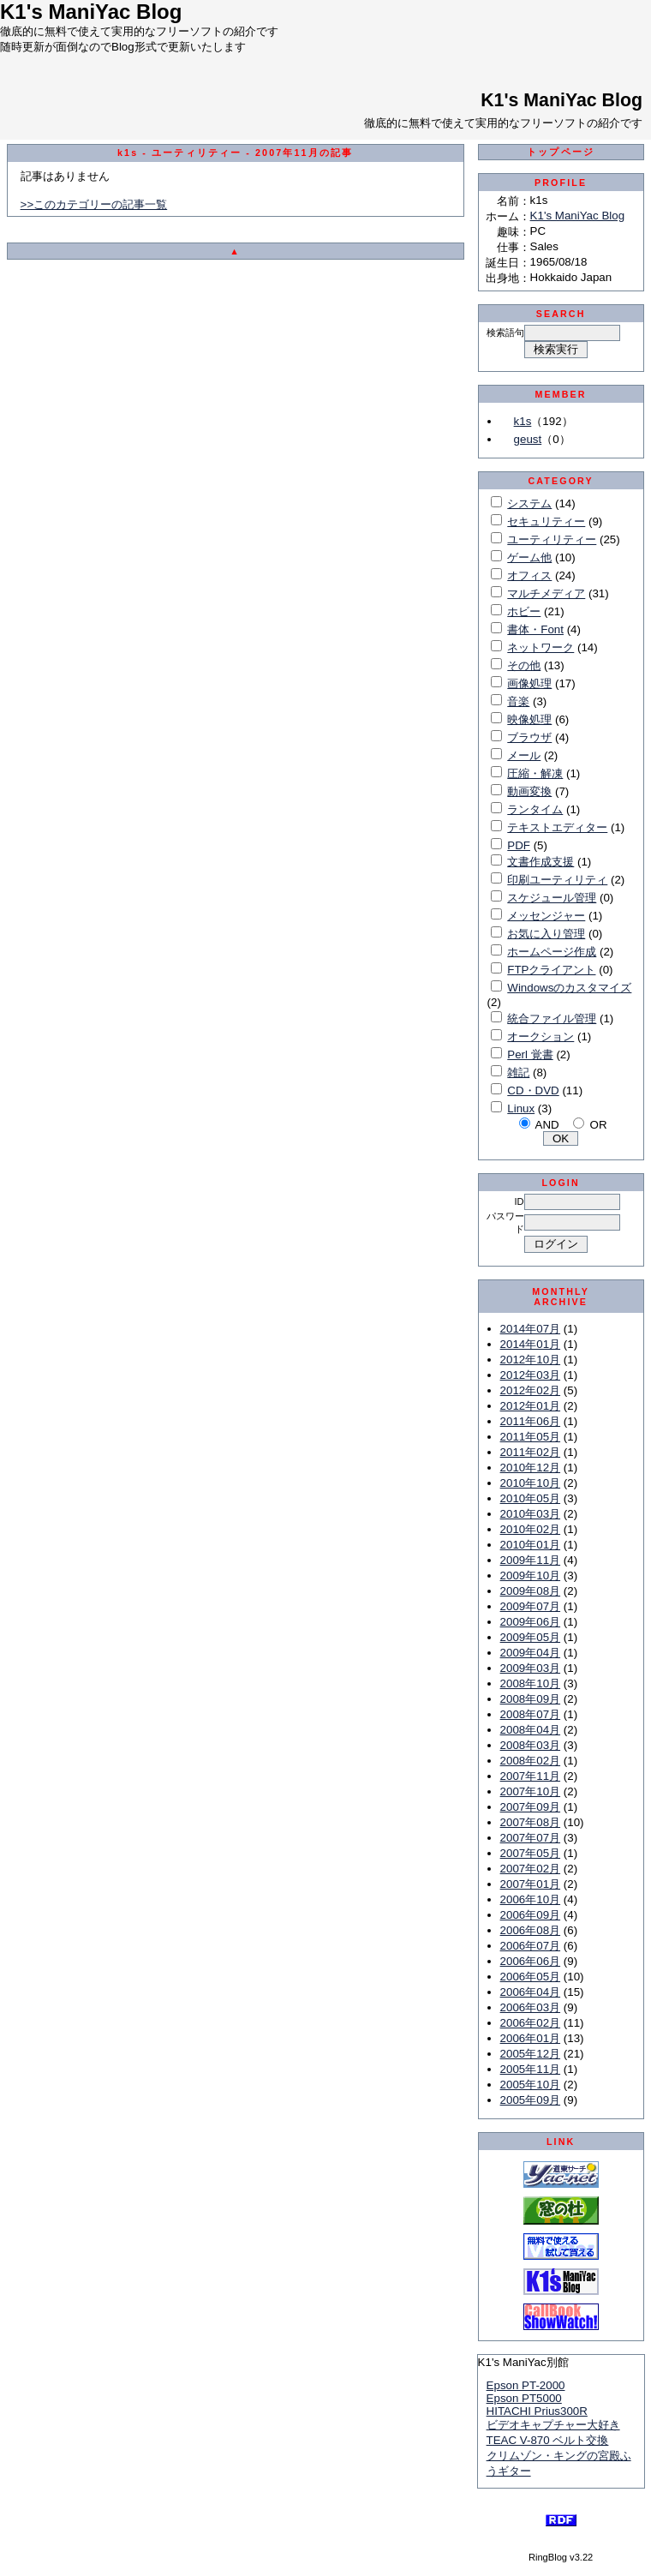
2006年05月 (530, 1976)
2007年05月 (530, 1853)
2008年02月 (530, 1760)
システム (529, 503)
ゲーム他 (529, 557)
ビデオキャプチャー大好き (553, 2424)
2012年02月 (530, 1390)
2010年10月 (530, 1483)
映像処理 (529, 719)
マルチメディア (546, 593)
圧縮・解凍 (535, 773)
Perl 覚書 (529, 1054)
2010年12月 (530, 1467)
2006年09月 (530, 1914)
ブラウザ (529, 737)
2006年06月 (530, 1961)
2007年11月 (530, 1776)
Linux (521, 1108)
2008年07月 (530, 1714)
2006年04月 (530, 1992)
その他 (524, 665)
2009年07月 (530, 1606)
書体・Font (535, 629)
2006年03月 (530, 2007)
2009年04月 (530, 1652)
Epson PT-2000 (526, 2385)
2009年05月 (530, 1637)
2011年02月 (530, 1452)
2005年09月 (530, 2100)
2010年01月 (530, 1544)
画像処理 (529, 683)
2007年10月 (530, 1791)
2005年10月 (530, 2084)
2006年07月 (530, 1945)
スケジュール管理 (551, 897)
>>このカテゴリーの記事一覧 (94, 204)
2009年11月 (530, 1560)
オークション (540, 1036)
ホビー (524, 611)
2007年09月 (530, 1806)
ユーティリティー (551, 539)
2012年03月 (530, 1375)
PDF (518, 845)
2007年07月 (530, 1837)
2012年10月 (530, 1359)
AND (547, 1124)
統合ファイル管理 (551, 1018)
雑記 (518, 1072)
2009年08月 (530, 1591)
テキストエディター (557, 827)
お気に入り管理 (546, 933)
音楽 (518, 701)
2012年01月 (530, 1405)
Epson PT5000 (524, 2398)
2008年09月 (530, 1698)
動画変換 (529, 791)
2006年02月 (530, 2022)
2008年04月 (530, 1729)
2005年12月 (530, 2053)
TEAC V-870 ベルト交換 (548, 2440)
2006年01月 (530, 2038)
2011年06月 (530, 1421)
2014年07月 (530, 1328)
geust (528, 439)
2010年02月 (530, 1529)
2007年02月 (530, 1868)
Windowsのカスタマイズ (569, 987)
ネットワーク (540, 647)
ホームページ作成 (551, 951)
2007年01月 (530, 1884)
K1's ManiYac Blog (561, 100)
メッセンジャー (546, 915)
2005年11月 (530, 2069)
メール (524, 755)
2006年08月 (530, 1930)
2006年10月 (530, 1899)
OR (598, 1124)
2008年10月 (530, 1683)
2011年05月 (530, 1436)
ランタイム (535, 809)
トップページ (560, 152)
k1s (523, 421)
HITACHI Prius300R (537, 2411)
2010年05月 (530, 1498)
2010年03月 (530, 1513)
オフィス (529, 575)
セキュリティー (546, 521)
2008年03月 (530, 1745)
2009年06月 (530, 1621)
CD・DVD (532, 1090)
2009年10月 (530, 1575)
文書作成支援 (540, 861)
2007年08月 (530, 1822)
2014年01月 (530, 1344)
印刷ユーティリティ (557, 879)
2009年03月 (530, 1668)
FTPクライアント (551, 969)
